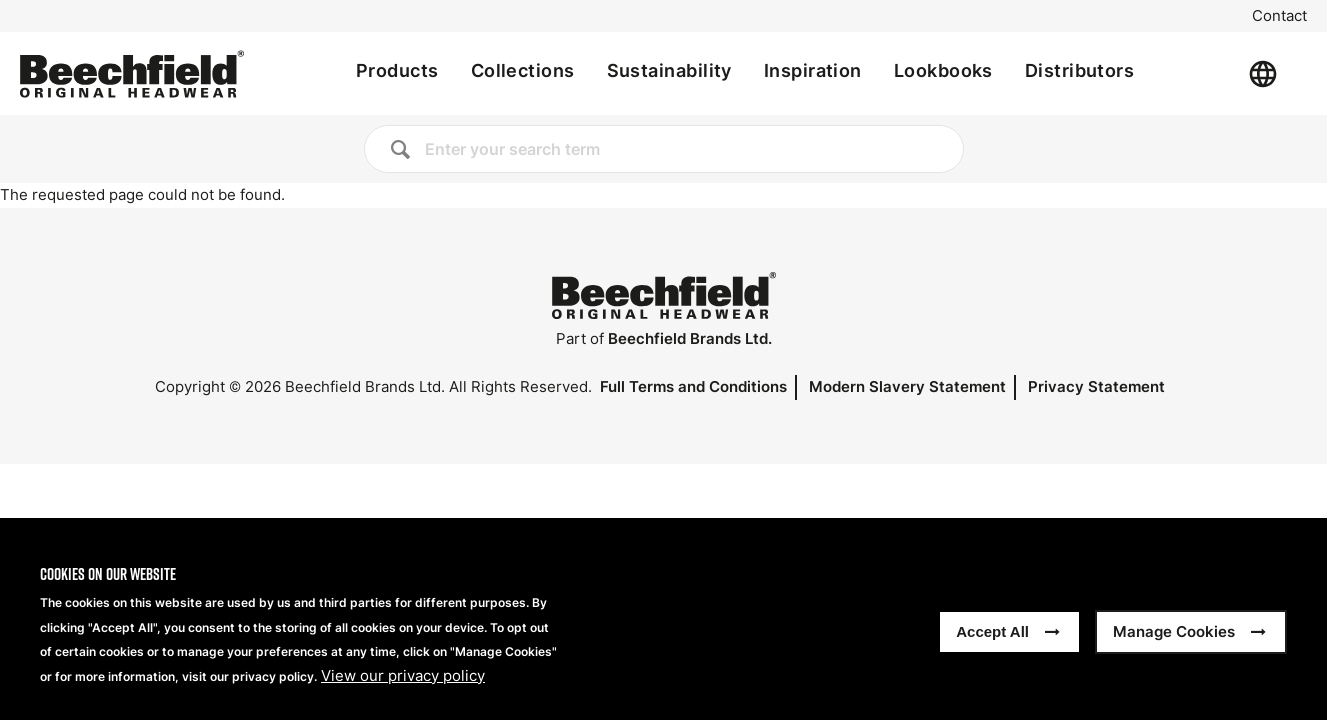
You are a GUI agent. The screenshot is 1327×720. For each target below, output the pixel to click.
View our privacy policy (403, 690)
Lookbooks (943, 70)
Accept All (992, 645)
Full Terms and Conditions (693, 386)
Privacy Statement (1096, 386)
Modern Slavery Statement (907, 386)
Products (397, 70)
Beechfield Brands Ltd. (690, 338)
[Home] (132, 74)
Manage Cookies (1174, 645)
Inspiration (813, 70)
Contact (1279, 16)
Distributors (1079, 70)
